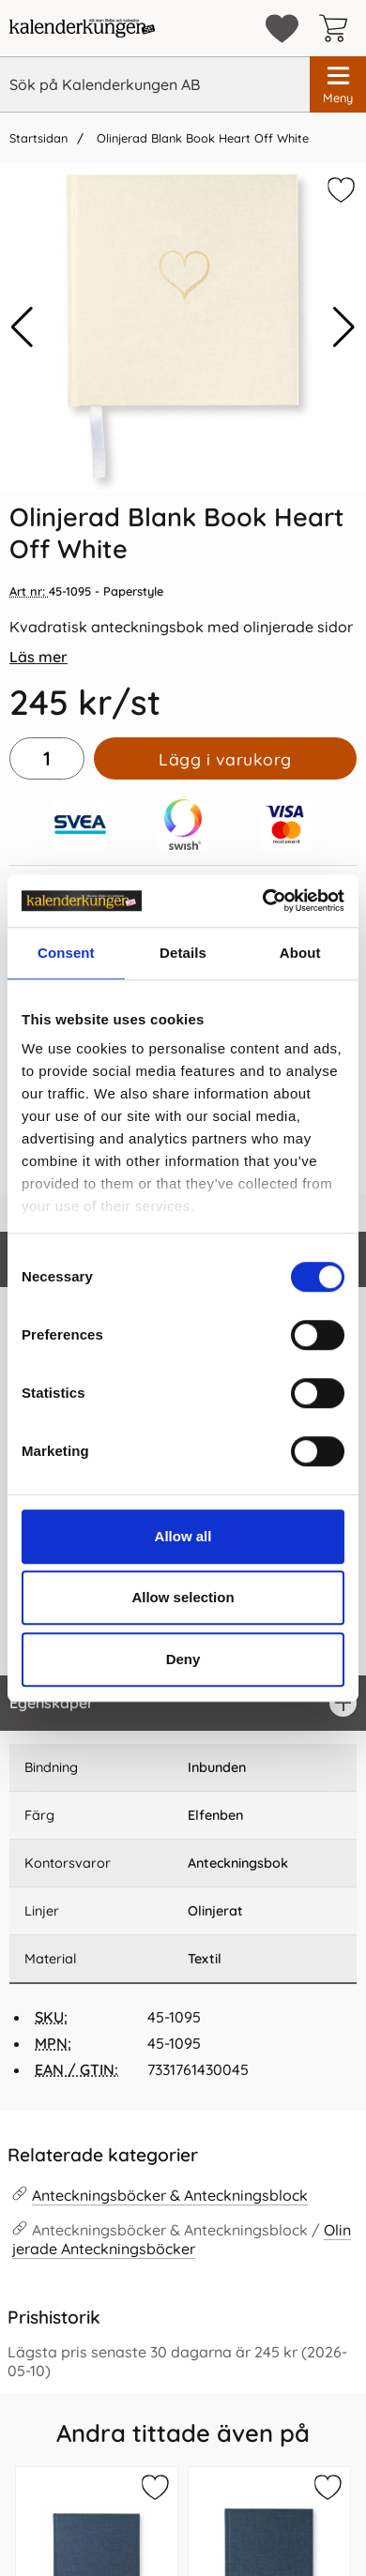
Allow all (183, 1536)
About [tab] (300, 953)
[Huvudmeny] (338, 84)
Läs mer (38, 656)
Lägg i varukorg (225, 759)
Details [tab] (183, 953)
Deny (183, 1659)
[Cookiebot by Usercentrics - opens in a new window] (263, 900)
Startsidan (38, 137)
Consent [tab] (66, 953)
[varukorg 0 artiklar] (338, 28)
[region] (183, 1703)
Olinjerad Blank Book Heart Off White (201, 137)
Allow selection (182, 1597)
